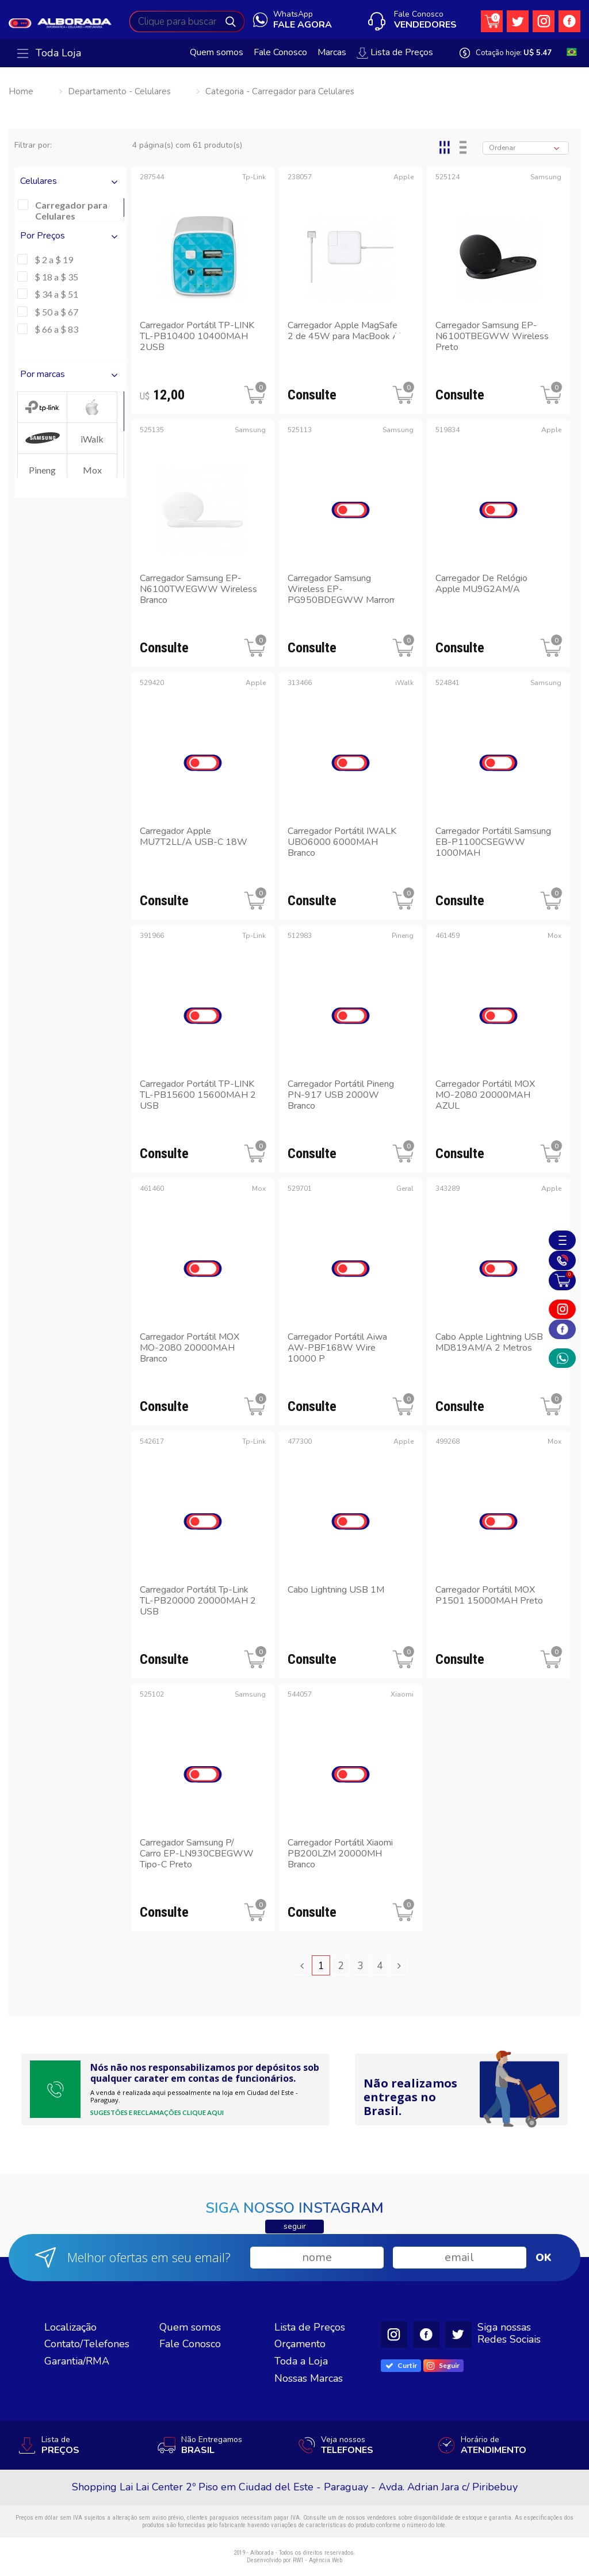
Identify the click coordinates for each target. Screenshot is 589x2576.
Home (21, 91)
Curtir (401, 2365)
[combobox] (526, 148)
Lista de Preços (395, 53)
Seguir (443, 2365)
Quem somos (216, 53)
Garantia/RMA (76, 2361)
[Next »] (399, 1965)
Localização (70, 2327)
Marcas (332, 53)
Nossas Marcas (308, 2378)
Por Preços (70, 235)
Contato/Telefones (86, 2344)
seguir (295, 2226)
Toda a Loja (301, 2361)
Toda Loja (49, 53)
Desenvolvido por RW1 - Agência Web (294, 2560)
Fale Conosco (280, 53)
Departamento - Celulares (119, 91)
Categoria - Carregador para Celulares (279, 91)
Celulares (70, 181)
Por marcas (70, 374)
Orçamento (300, 2344)
